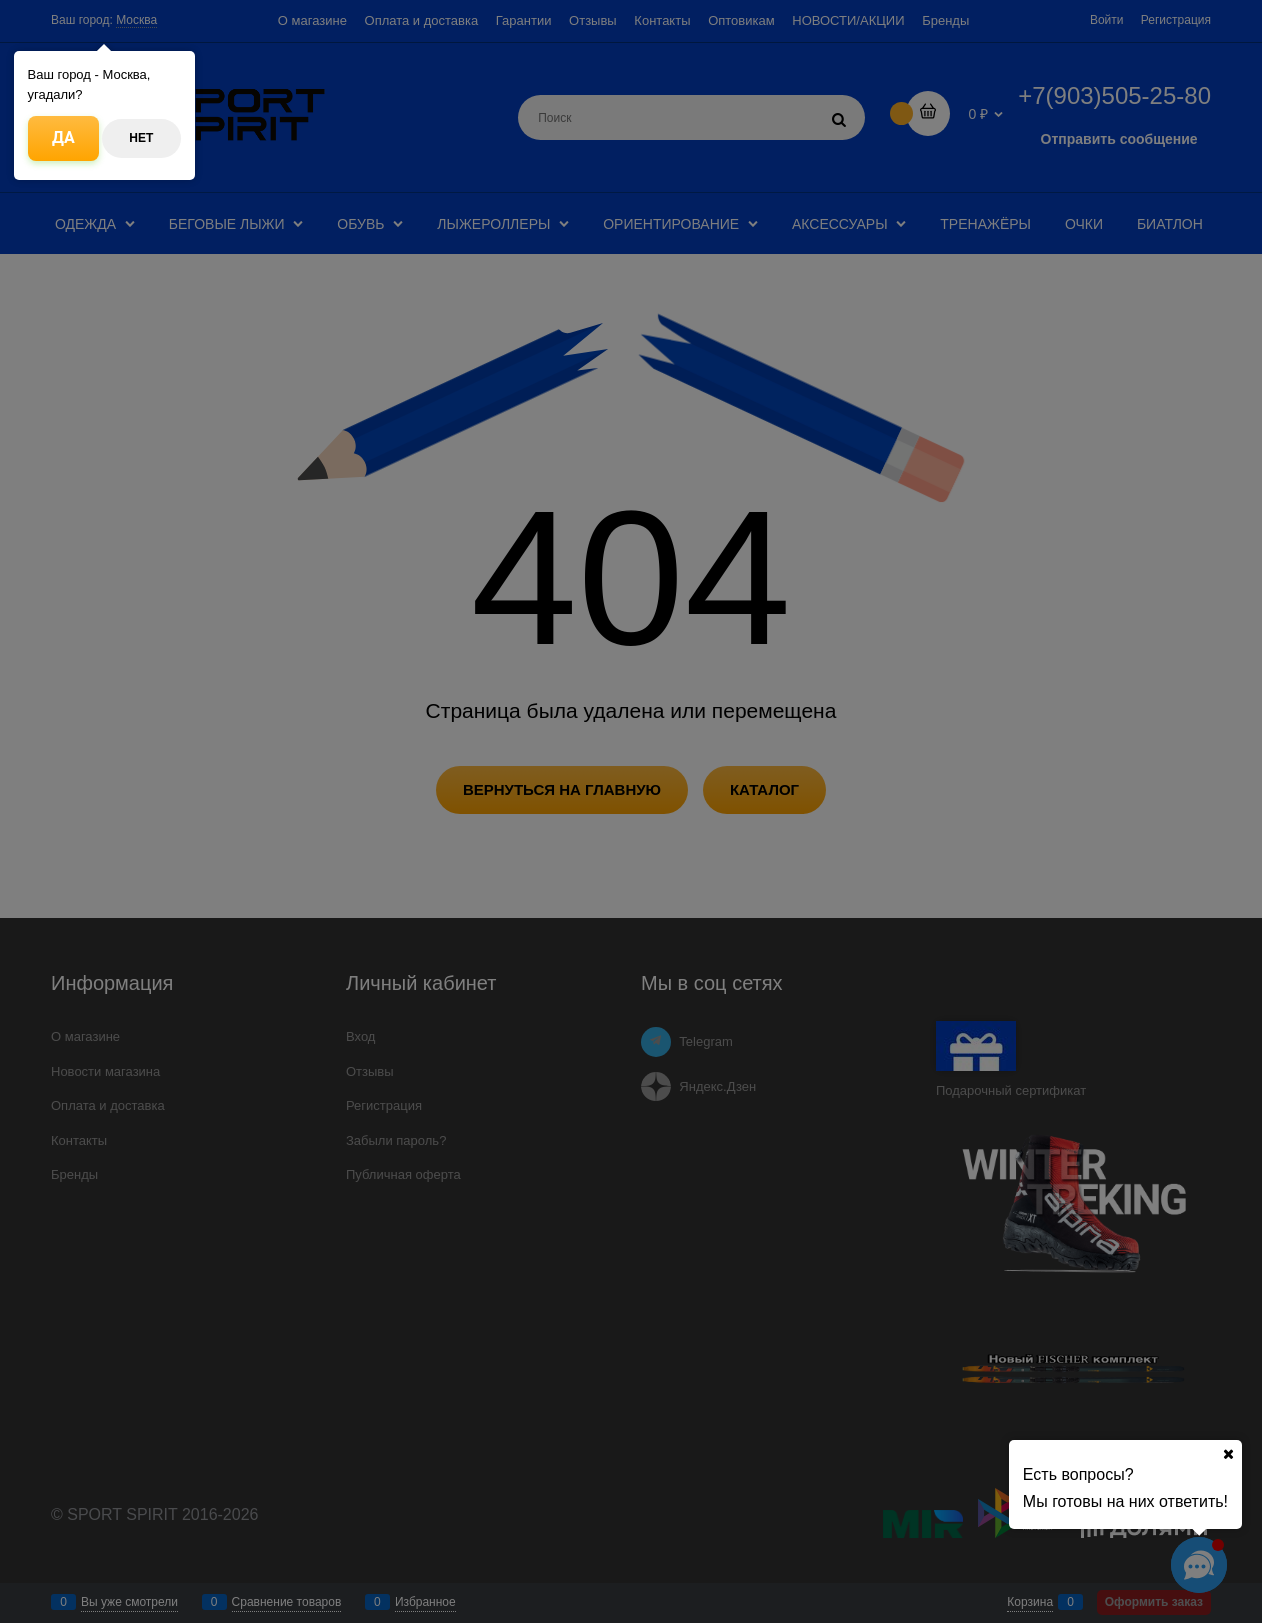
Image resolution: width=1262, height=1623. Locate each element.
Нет (141, 138)
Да (63, 137)
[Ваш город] (1228, 1454)
